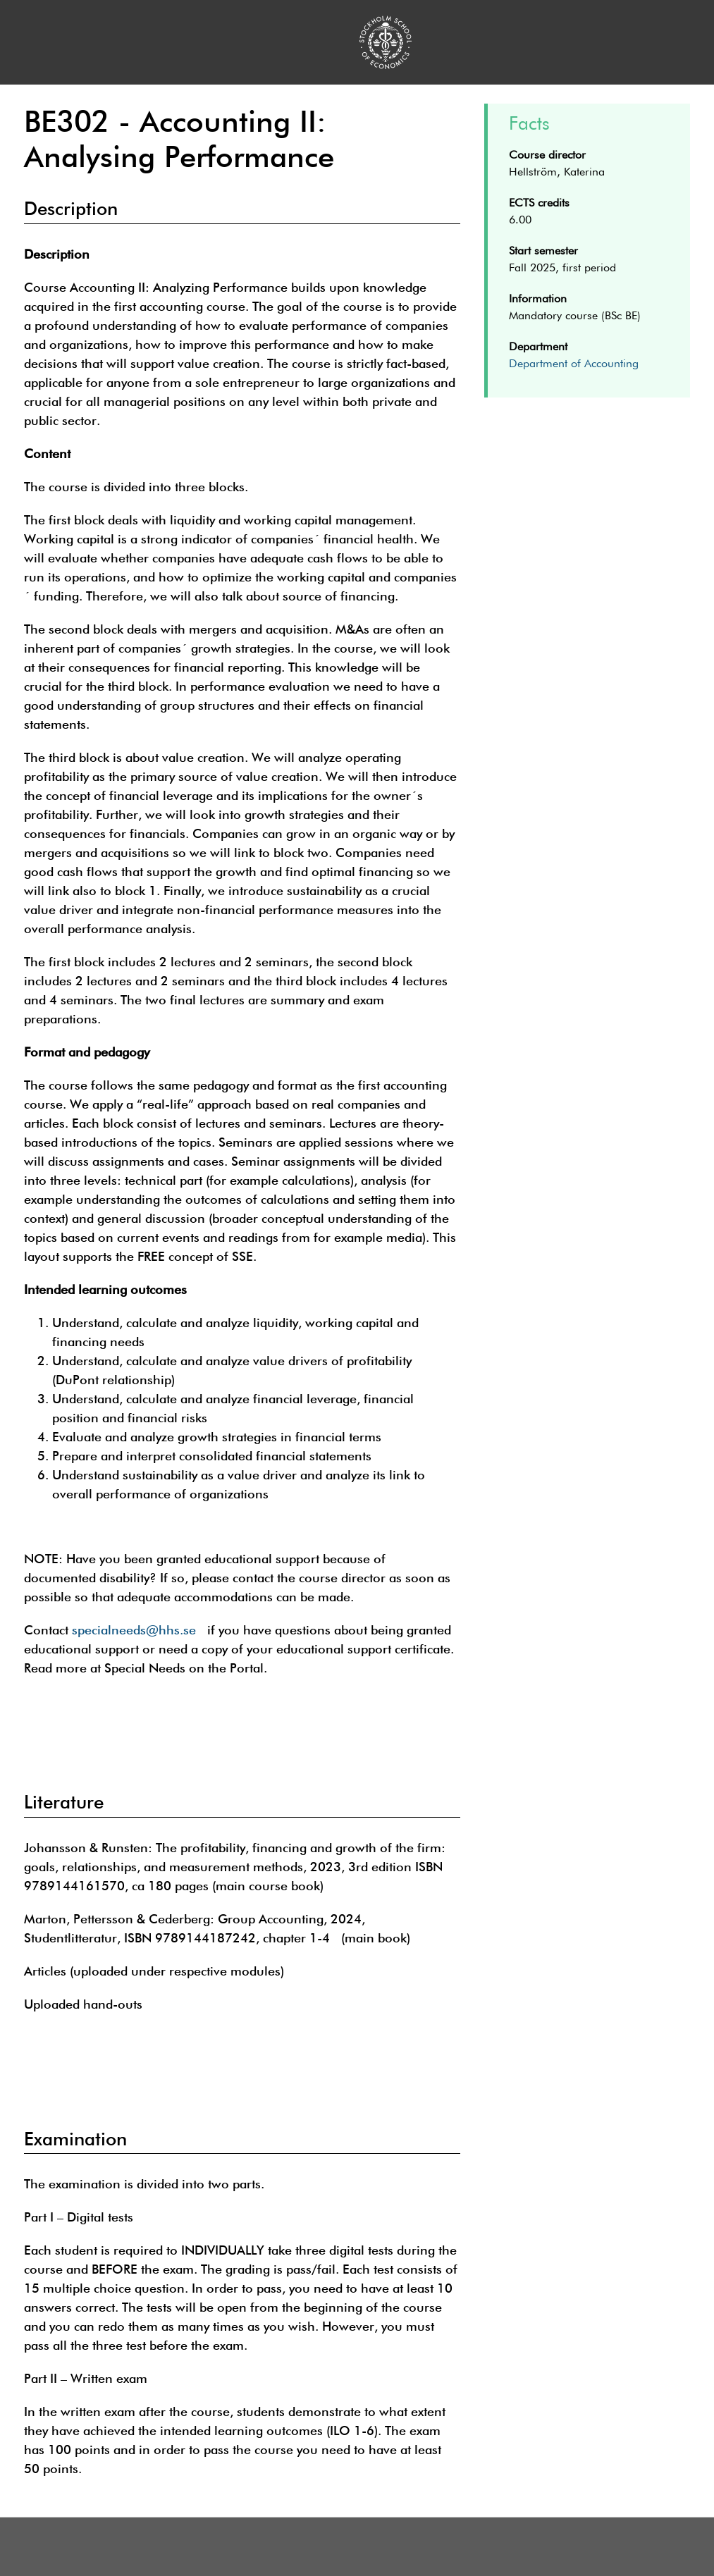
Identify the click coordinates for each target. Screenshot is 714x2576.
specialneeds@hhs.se (134, 1629)
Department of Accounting (574, 364)
